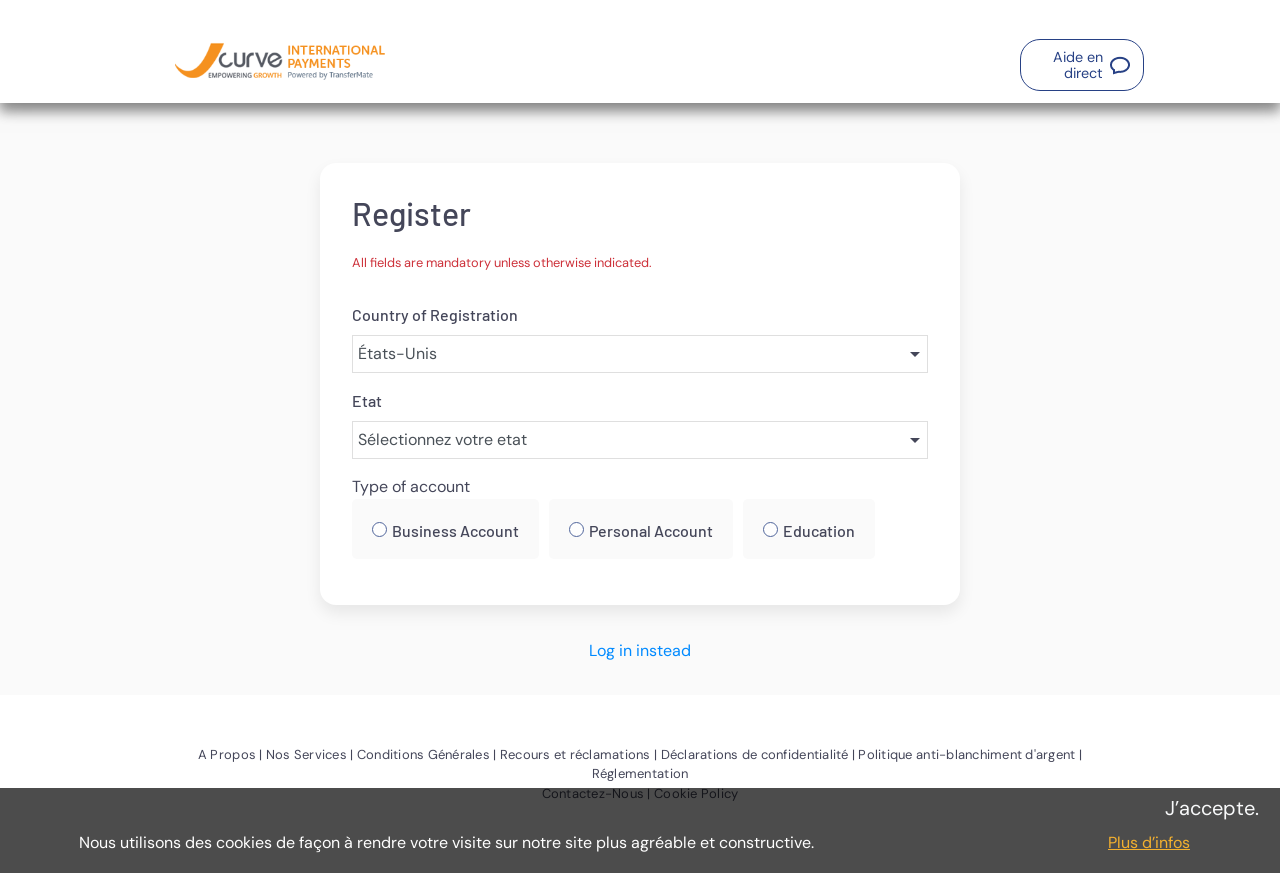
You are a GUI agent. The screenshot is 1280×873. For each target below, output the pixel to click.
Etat (367, 400)
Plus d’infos (1149, 842)
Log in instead (640, 650)
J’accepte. (1212, 808)
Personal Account (651, 530)
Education (819, 530)
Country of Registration (435, 314)
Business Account (455, 530)
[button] (1082, 65)
